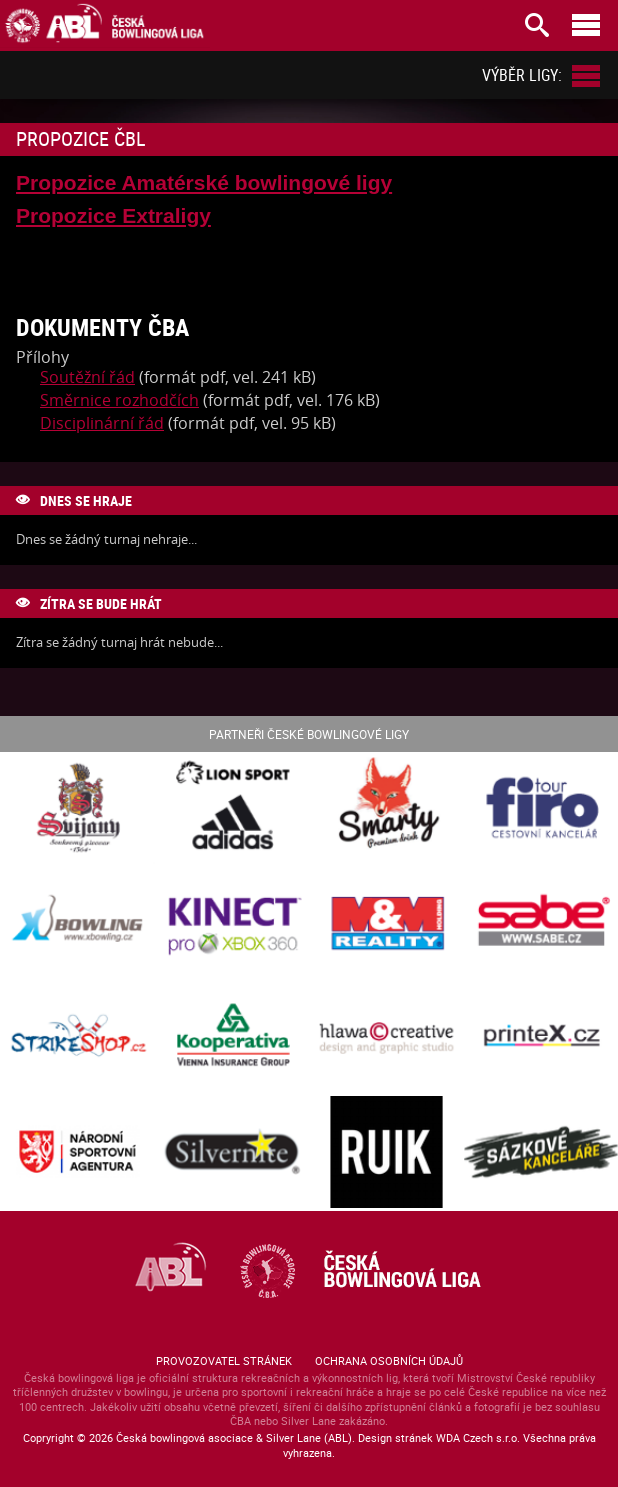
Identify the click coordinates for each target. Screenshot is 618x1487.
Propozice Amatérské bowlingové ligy (204, 182)
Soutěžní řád (87, 377)
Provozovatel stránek (224, 1360)
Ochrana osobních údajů (389, 1360)
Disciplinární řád (102, 423)
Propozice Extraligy (113, 215)
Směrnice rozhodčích (119, 400)
